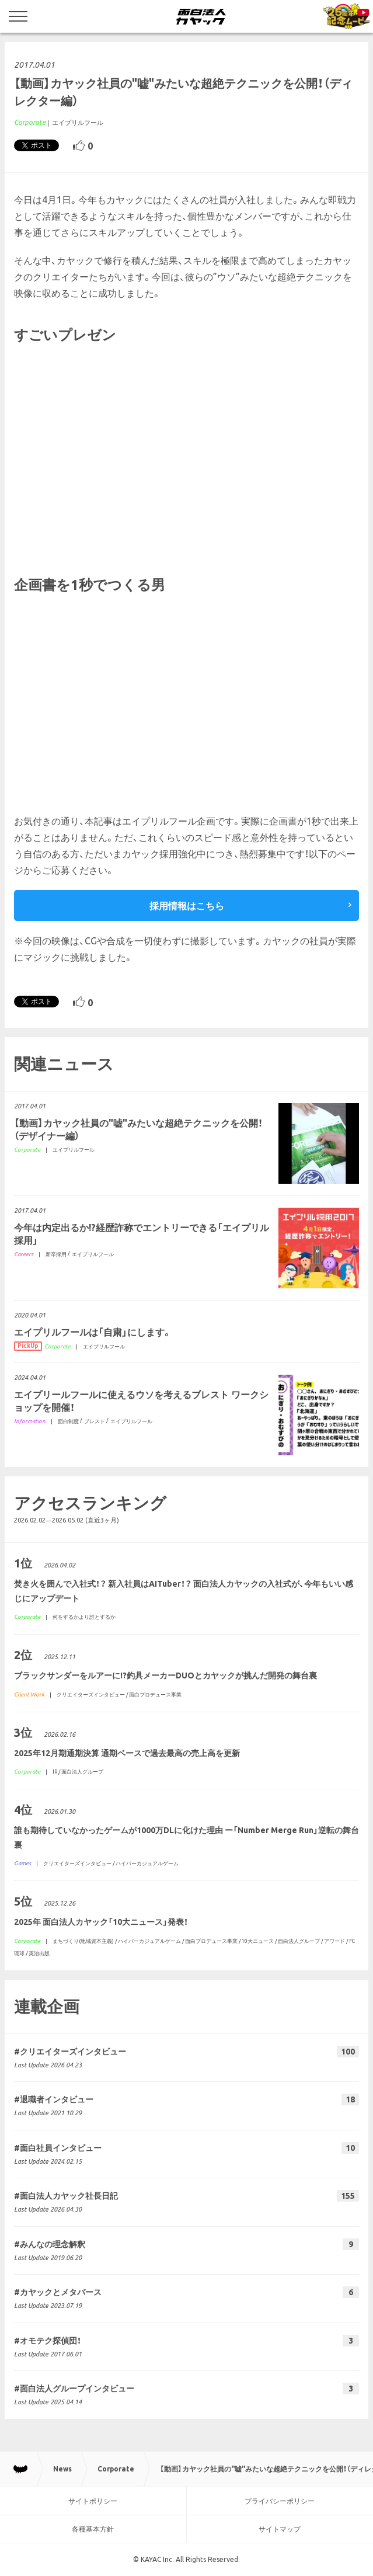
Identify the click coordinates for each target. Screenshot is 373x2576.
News (62, 2469)
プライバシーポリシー (280, 2501)
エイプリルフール (77, 122)
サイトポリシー (92, 2501)
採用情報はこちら (186, 906)
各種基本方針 (93, 2529)
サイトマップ (280, 2529)
